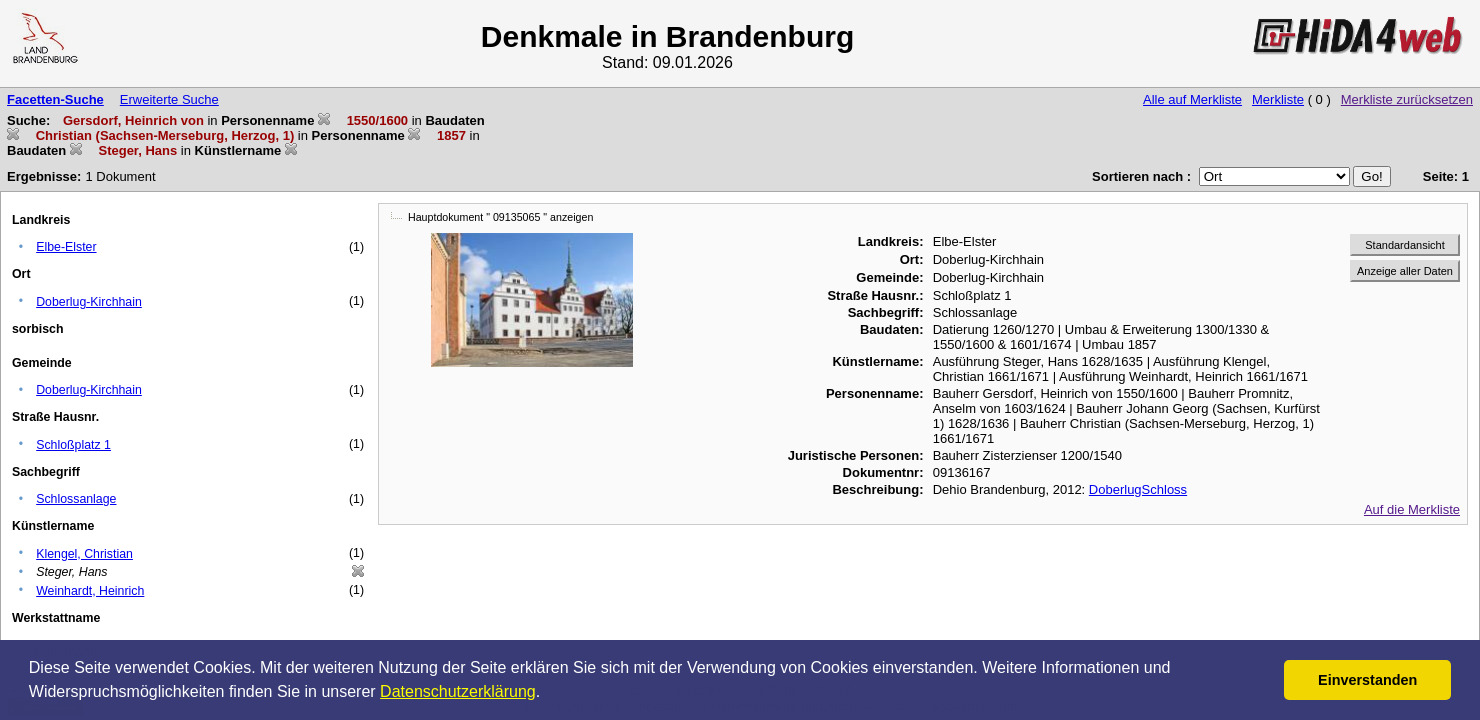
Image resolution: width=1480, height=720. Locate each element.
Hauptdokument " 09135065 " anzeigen (500, 217)
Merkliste (1278, 99)
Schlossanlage (76, 499)
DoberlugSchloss (1138, 489)
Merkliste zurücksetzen (1407, 99)
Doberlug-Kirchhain (89, 302)
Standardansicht (1405, 245)
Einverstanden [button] (1367, 680)
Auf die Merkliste (1412, 509)
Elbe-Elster (66, 247)
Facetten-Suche (55, 99)
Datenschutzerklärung (458, 691)
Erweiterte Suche (169, 99)
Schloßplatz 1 (73, 445)
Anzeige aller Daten (1405, 271)
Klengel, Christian (84, 554)
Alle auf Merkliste (1192, 99)
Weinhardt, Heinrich (90, 591)
